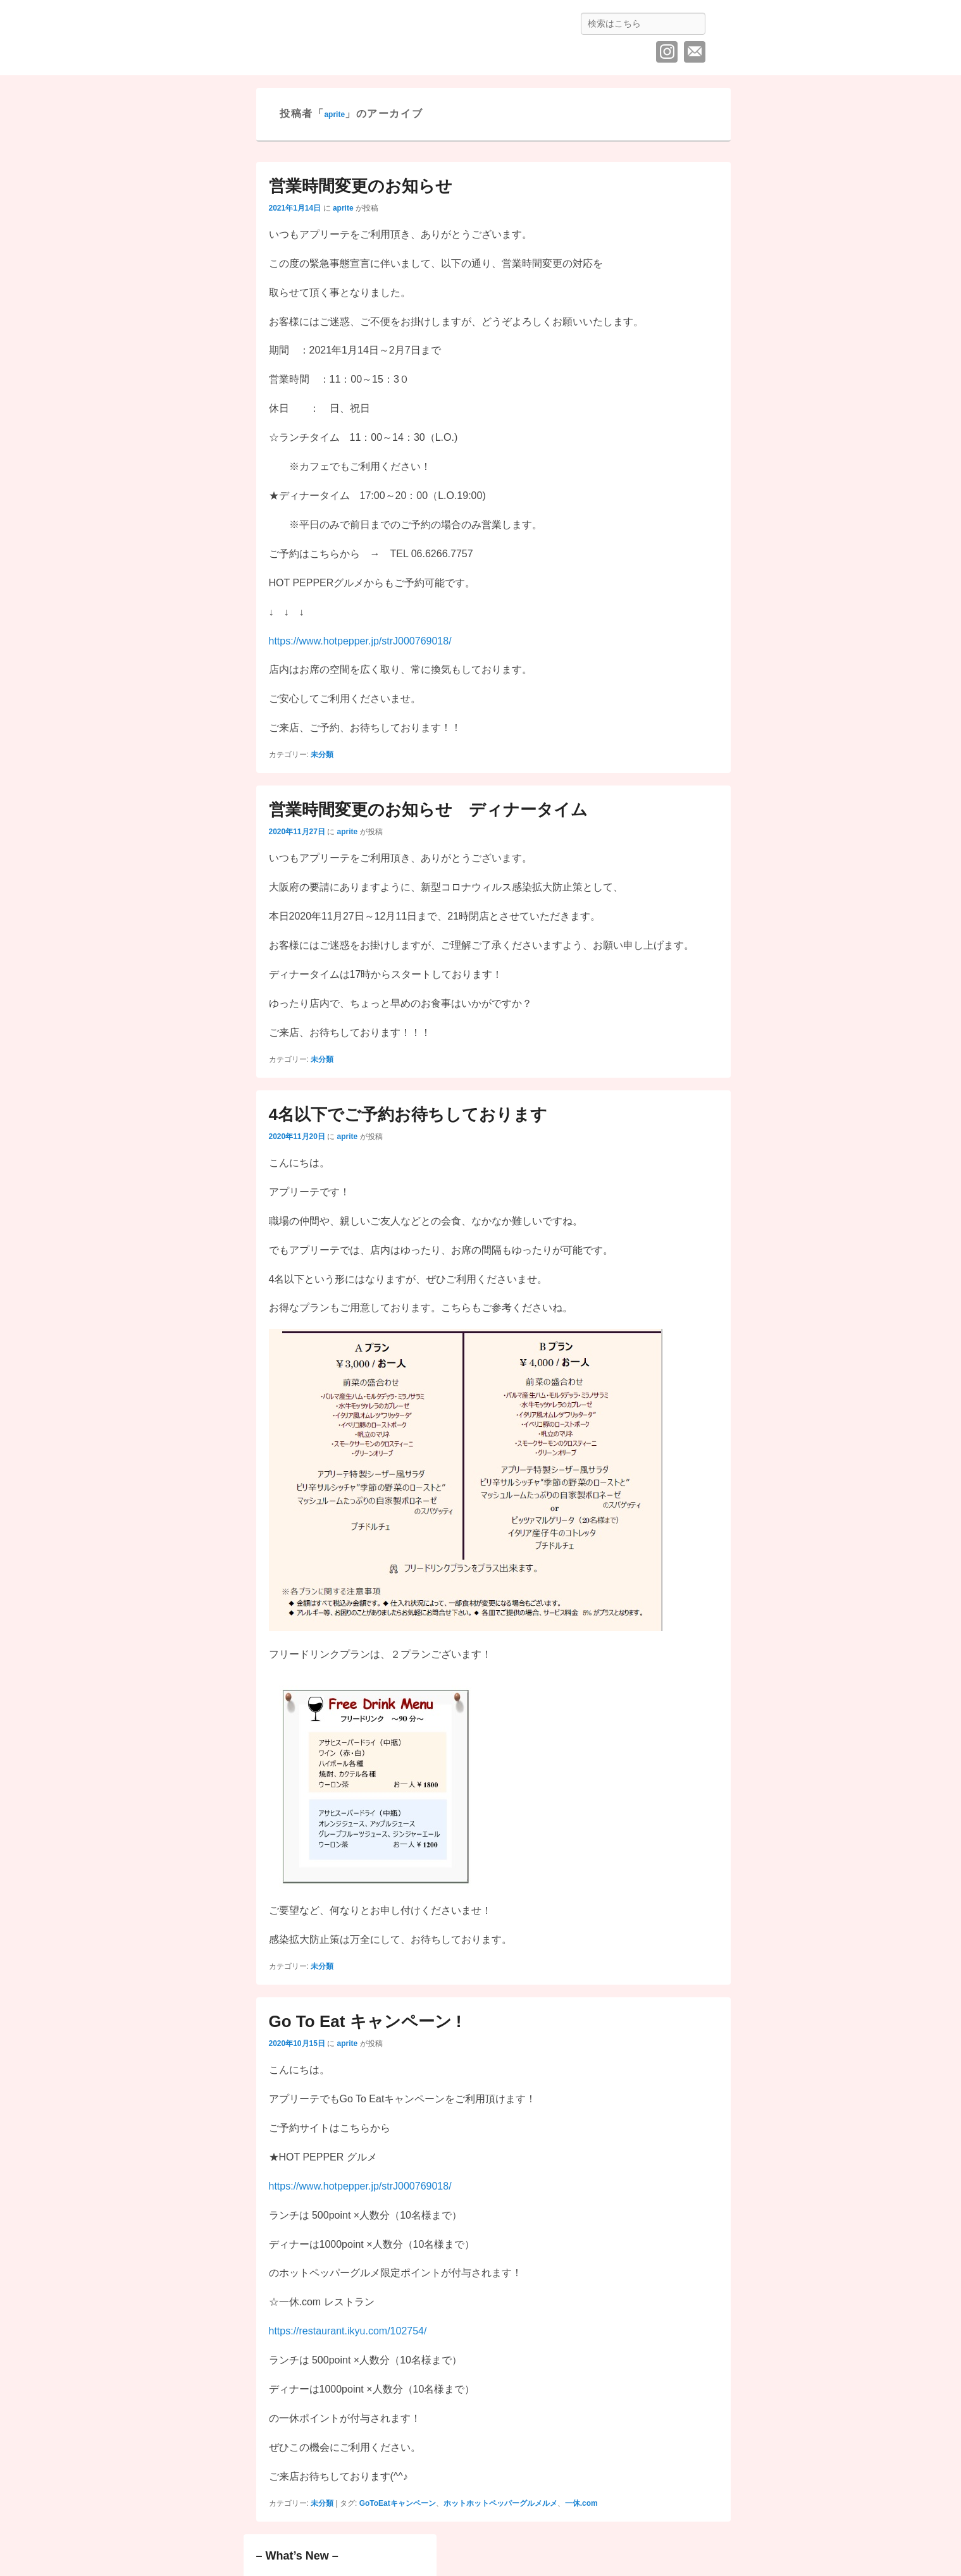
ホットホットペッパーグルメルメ (500, 2503)
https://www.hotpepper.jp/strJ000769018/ (360, 641)
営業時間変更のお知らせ (360, 185)
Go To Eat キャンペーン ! (365, 2021)
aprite (334, 114)
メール (694, 52)
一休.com (581, 2503)
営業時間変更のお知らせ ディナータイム (428, 809)
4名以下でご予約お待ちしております (408, 1114)
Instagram (667, 52)
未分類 (322, 754)
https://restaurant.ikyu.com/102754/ (348, 2331)
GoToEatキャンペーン (397, 2503)
